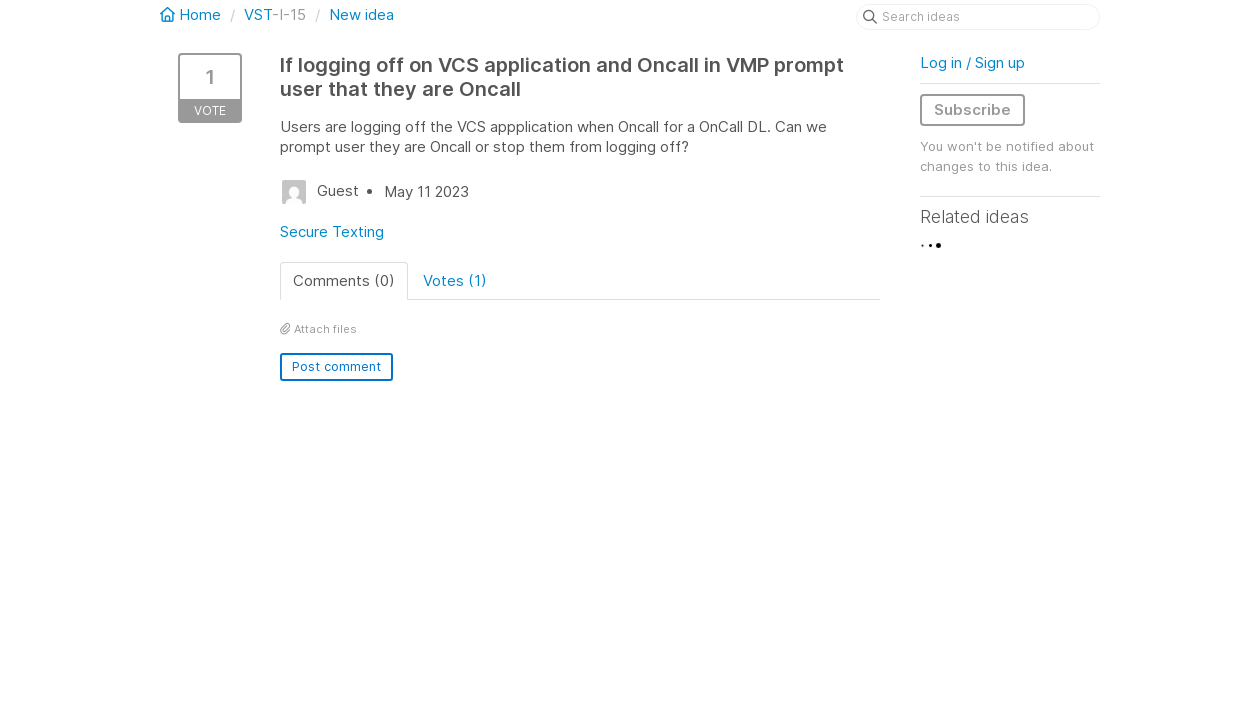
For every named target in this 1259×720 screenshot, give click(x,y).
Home (192, 14)
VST (258, 14)
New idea (361, 14)
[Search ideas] (978, 17)
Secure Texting (332, 231)
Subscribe (972, 109)
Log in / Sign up (972, 62)
